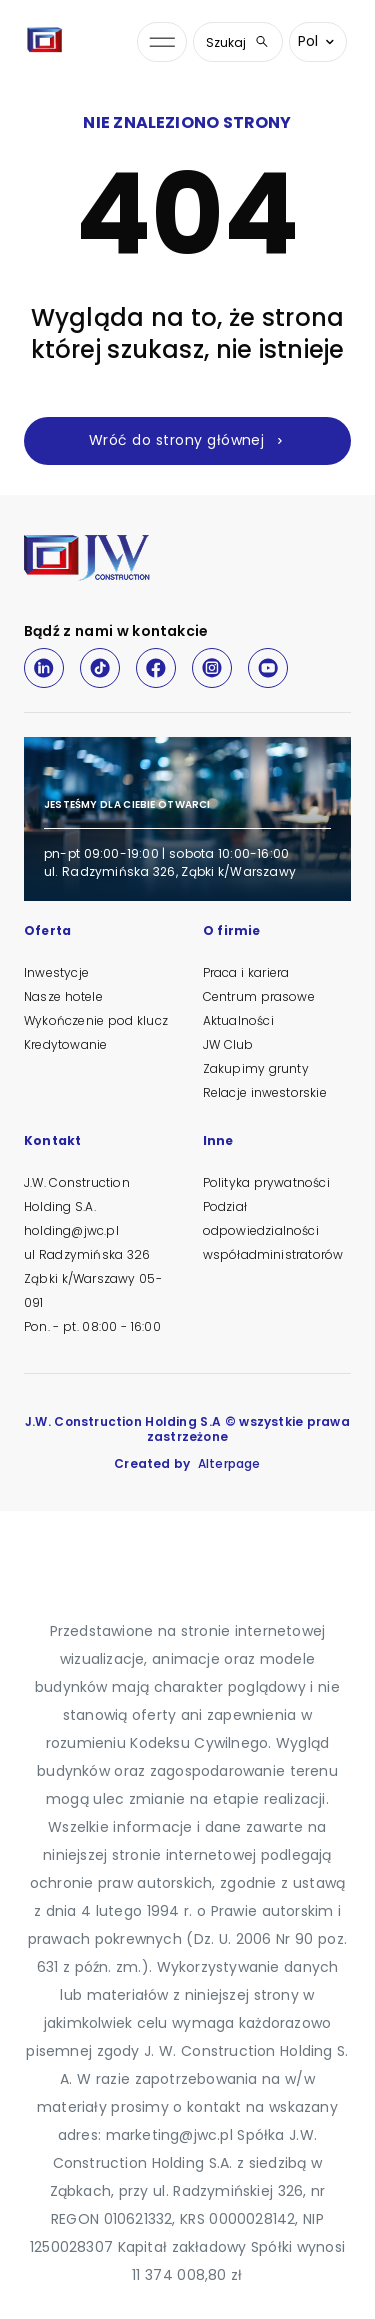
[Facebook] (156, 668)
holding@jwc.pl (71, 1230)
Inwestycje (56, 972)
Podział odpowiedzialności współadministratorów (273, 1230)
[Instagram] (212, 668)
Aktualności (238, 1020)
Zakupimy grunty (256, 1068)
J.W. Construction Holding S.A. (77, 1194)
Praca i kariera (246, 972)
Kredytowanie (65, 1044)
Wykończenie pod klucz (96, 1020)
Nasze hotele (63, 996)
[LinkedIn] (44, 668)
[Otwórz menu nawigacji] (162, 42)
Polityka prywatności (266, 1182)
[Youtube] (268, 668)
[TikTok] (100, 668)
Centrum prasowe (259, 996)
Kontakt (52, 1142)
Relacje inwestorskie (265, 1092)
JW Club (228, 1044)
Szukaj (238, 42)
